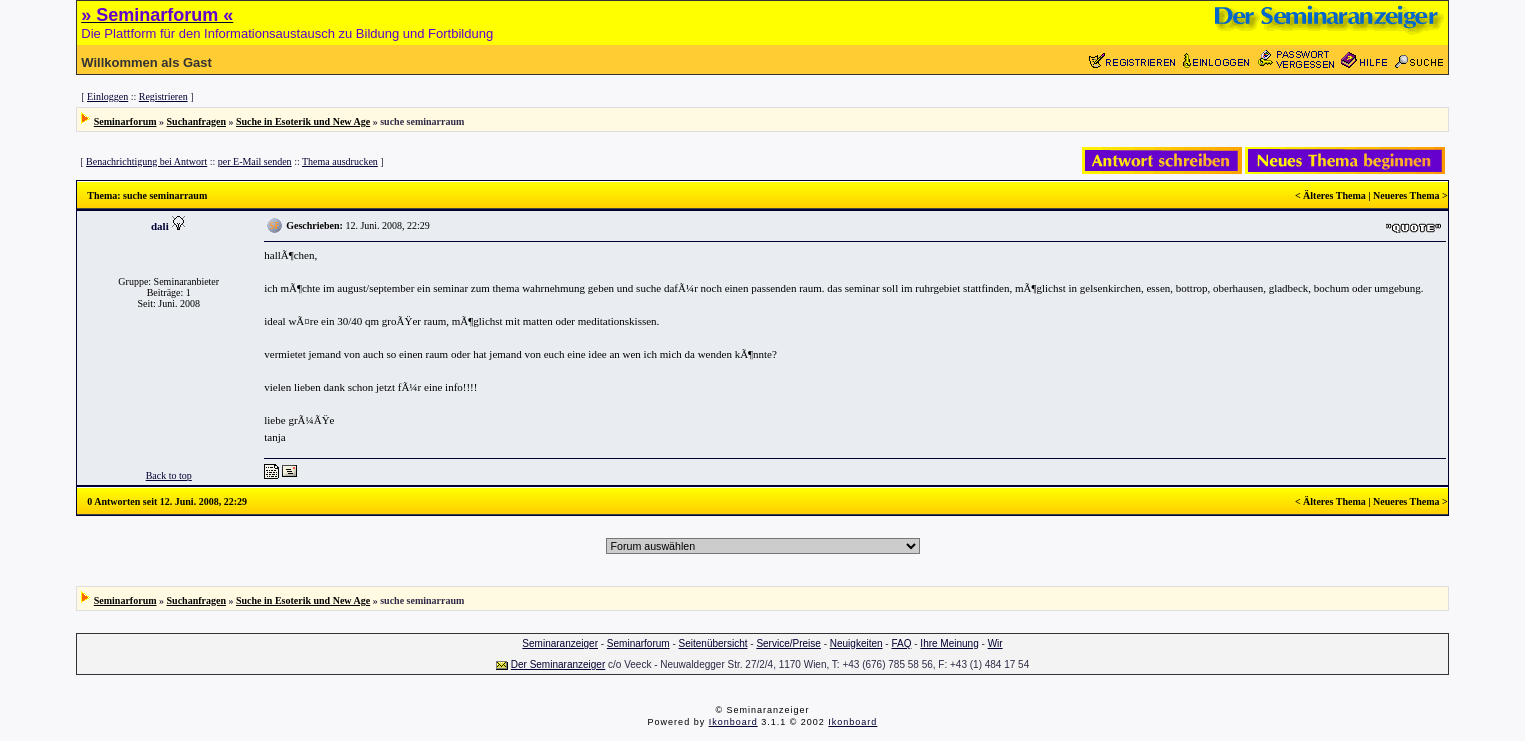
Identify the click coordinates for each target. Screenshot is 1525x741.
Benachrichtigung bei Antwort (146, 161)
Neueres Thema (1406, 195)
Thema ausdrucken (340, 161)
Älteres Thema (1334, 195)
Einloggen (107, 96)
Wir (995, 643)
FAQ (901, 643)
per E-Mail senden (255, 161)
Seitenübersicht (713, 643)
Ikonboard (733, 722)
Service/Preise (788, 643)
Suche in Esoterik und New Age (303, 121)
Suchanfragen (196, 121)
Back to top (169, 475)
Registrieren (163, 96)
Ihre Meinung (949, 643)
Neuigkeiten (856, 643)
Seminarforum (125, 121)
